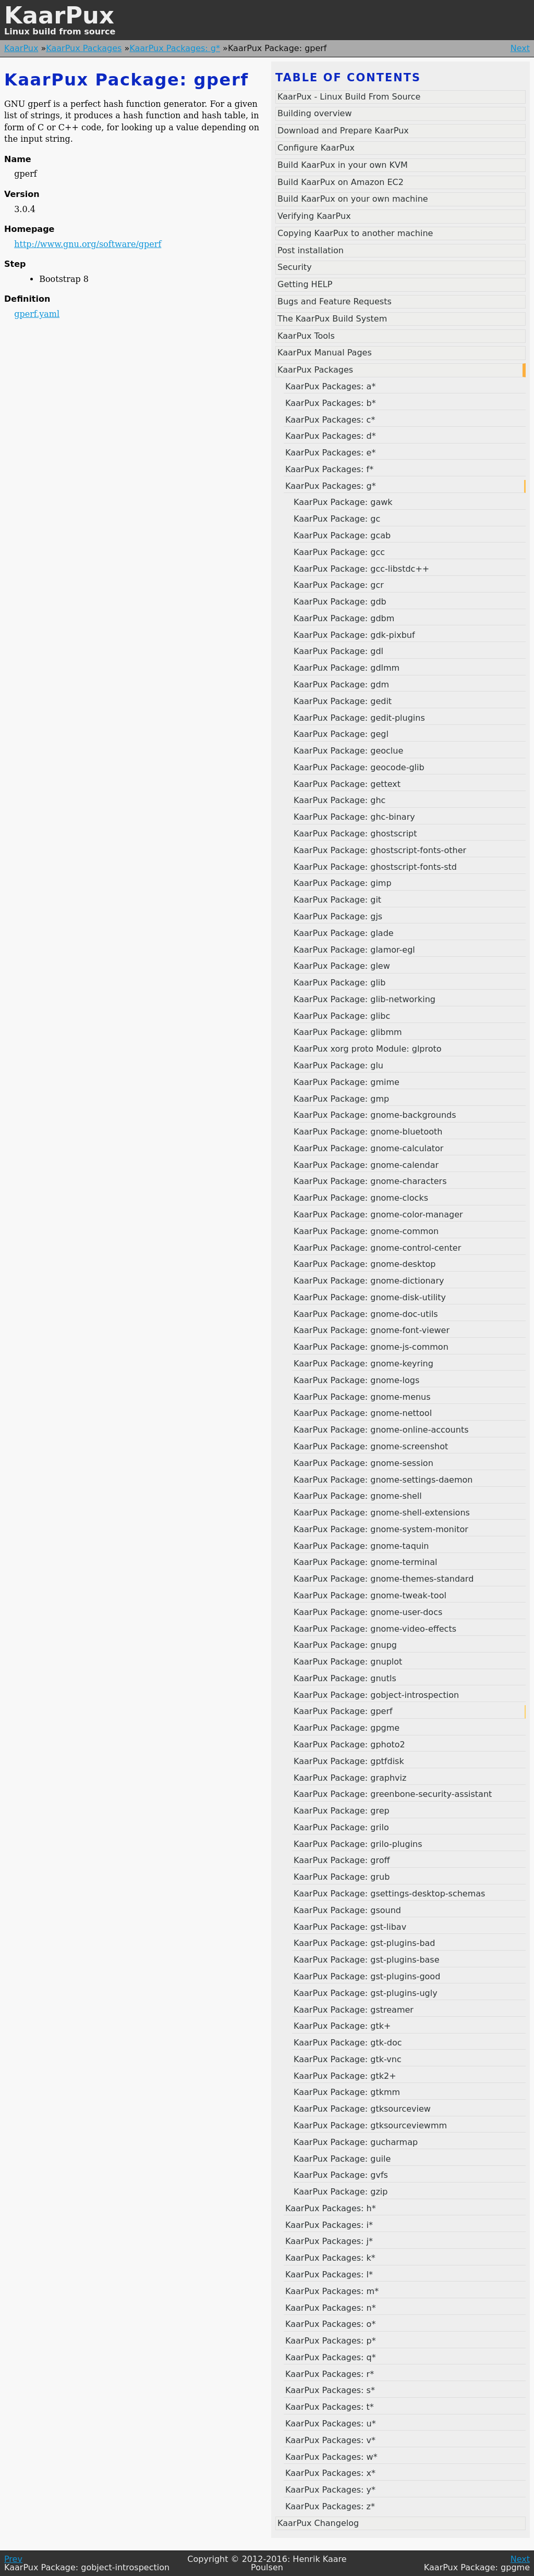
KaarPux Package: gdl (338, 651)
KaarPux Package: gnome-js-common (371, 1347)
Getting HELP (304, 284)
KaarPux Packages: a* (330, 386)
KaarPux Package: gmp (341, 1099)
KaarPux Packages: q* (330, 2357)
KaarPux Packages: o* (330, 2324)
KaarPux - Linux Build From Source (348, 97)
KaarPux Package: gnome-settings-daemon (383, 1480)
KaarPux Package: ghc (339, 800)
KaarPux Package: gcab (342, 535)
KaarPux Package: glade (344, 933)
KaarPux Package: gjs (338, 916)
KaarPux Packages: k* (330, 2258)
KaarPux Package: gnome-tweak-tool (370, 1595)
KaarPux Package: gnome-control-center (377, 1248)
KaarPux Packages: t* (329, 2407)
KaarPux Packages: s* (330, 2390)
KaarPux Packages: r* (329, 2374)
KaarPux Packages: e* (330, 453)
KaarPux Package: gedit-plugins (359, 718)
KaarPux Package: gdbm (344, 618)
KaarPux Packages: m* (332, 2291)
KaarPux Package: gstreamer (354, 2010)
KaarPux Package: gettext (347, 784)
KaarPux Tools (306, 336)
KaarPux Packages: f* (329, 469)
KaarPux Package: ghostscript (355, 834)
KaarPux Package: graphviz (350, 1778)
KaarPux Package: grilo (341, 1827)
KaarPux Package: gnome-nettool (363, 1413)
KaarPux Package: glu (338, 1065)
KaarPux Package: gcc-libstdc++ (361, 569)
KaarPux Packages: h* (330, 2208)
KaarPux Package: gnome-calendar (366, 1165)
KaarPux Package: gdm (341, 684)
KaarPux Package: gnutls (345, 1678)
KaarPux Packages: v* (330, 2440)
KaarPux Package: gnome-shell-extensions (382, 1513)
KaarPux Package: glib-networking (364, 999)
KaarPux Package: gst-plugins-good (367, 1976)
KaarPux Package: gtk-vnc (348, 2059)
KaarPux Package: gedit (343, 701)
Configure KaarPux (316, 148)
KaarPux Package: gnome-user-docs (368, 1612)
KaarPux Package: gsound (347, 1910)
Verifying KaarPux (314, 216)
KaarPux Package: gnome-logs (356, 1380)
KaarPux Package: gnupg (345, 1645)
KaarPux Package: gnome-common (366, 1231)
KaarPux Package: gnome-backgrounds (375, 1115)
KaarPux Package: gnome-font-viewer (372, 1330)
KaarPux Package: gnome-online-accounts (381, 1430)
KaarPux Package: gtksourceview (362, 2109)
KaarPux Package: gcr (339, 585)
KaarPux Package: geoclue (348, 751)
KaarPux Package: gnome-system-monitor (381, 1529)
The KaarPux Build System (332, 319)
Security (294, 267)
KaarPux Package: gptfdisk (349, 1761)
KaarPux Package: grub (342, 1877)
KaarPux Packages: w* (331, 2457)
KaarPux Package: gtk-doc (348, 2043)
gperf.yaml (36, 314)
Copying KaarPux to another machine (355, 233)
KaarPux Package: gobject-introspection (376, 1695)
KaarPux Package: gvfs (341, 2175)
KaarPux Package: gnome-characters (370, 1181)
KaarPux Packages (84, 48)
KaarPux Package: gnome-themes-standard (384, 1579)
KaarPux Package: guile (342, 2159)
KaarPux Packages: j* (329, 2241)
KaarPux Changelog (318, 2523)
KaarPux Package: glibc (342, 1016)
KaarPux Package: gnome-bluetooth (368, 1132)
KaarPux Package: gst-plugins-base (367, 1960)
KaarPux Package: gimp (343, 883)
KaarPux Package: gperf (343, 1711)
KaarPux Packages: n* (330, 2308)
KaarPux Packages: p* (330, 2341)
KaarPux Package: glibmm (348, 1032)
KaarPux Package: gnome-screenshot (371, 1446)
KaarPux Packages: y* (330, 2490)
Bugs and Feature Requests (334, 301)
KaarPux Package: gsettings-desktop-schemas (389, 1894)
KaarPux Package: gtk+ (342, 2026)
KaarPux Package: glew (342, 966)
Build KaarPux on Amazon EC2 (340, 182)
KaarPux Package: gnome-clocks (361, 1198)
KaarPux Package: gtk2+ (345, 2076)
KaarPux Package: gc (337, 519)
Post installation (310, 250)
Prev (13, 2559)
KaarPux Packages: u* (330, 2424)
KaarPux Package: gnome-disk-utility (370, 1297)
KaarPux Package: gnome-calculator (368, 1148)
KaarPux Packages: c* (330, 420)
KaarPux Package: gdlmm (346, 668)
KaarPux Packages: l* (329, 2274)
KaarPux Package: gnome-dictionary (369, 1281)
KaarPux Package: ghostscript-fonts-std (375, 867)
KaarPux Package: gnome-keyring (363, 1364)
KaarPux (59, 15)
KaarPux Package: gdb (340, 602)
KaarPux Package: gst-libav (350, 1927)
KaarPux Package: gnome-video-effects (375, 1629)
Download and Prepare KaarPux (343, 130)
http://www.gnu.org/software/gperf (87, 244)
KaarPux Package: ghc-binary (354, 817)
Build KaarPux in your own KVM (342, 165)
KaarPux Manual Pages (324, 353)
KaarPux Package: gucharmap (356, 2142)
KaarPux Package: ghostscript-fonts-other (380, 850)
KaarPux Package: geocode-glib (359, 767)
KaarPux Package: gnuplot (348, 1662)
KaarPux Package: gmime (346, 1082)
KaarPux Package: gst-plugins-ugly (366, 1993)
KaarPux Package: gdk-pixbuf (354, 635)
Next (520, 48)
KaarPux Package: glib (339, 983)
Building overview (314, 113)
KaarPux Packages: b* (330, 403)
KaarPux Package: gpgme (346, 1728)
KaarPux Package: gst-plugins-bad (364, 1943)
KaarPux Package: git (337, 900)
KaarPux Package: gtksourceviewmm (370, 2125)
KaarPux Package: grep (342, 1811)
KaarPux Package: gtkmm (347, 2092)
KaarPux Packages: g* (174, 48)
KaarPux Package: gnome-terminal (365, 1562)
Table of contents (348, 77)
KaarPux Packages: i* (329, 2225)
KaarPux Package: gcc (339, 552)
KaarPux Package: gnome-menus (362, 1397)
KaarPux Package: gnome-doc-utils (366, 1314)
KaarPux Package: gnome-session (363, 1463)
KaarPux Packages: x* (330, 2473)
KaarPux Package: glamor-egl (354, 950)
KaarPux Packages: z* (330, 2506)
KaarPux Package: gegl (341, 734)
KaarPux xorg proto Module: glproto (368, 1049)
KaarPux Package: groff (342, 1860)
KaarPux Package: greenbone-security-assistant (393, 1794)
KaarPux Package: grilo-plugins (358, 1844)
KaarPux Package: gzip (340, 2192)
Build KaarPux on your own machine (352, 199)
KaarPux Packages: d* (330, 436)
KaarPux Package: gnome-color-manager (378, 1214)
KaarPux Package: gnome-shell (358, 1496)
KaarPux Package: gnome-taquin (361, 1546)
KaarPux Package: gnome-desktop (364, 1264)
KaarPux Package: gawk (343, 502)
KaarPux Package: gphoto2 (349, 1744)
